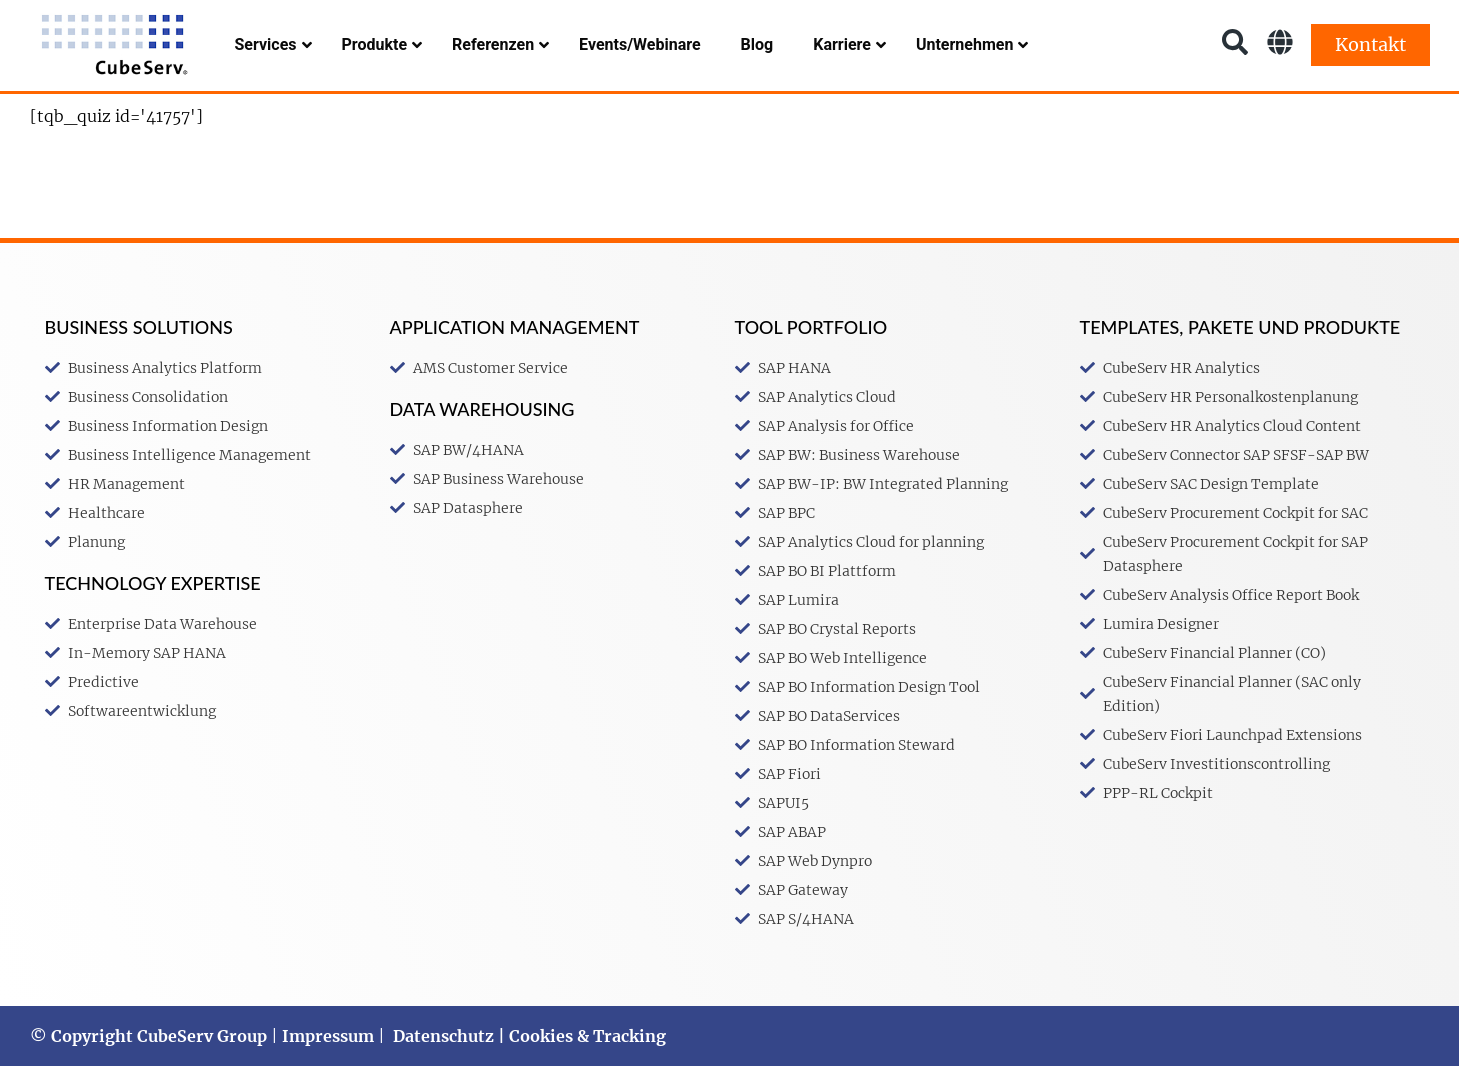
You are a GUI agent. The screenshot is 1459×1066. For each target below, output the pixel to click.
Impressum (328, 1036)
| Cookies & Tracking (580, 1036)
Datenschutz (443, 1036)
